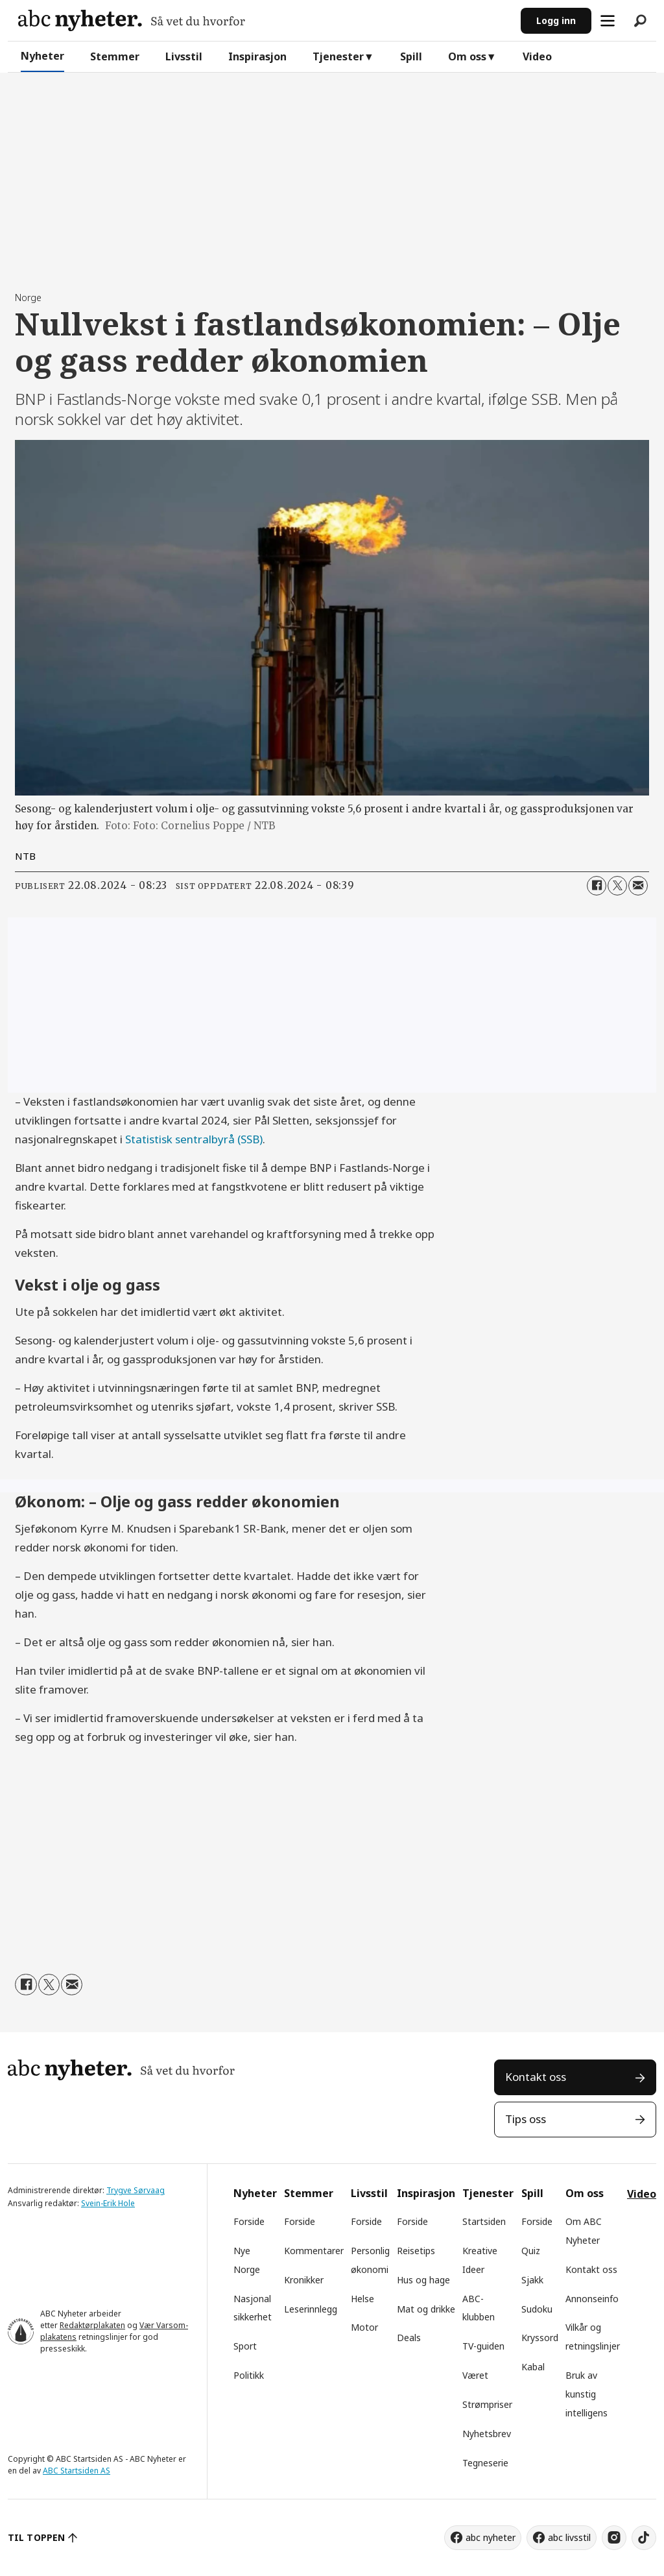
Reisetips (416, 2250)
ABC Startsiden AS (76, 2470)
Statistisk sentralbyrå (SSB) (194, 1139)
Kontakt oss (535, 2076)
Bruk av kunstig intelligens (586, 2394)
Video (537, 56)
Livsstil (183, 56)
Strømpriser (487, 2404)
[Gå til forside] (131, 20)
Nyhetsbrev (486, 2433)
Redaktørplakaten (92, 2325)
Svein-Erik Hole (108, 2203)
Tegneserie (485, 2463)
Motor (364, 2327)
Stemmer (114, 56)
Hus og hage (423, 2280)
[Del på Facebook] (596, 885)
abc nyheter (491, 2537)
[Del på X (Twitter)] (617, 885)
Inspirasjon (257, 56)
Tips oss (525, 2118)
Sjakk (532, 2280)
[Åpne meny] (607, 20)
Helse (362, 2298)
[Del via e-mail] (638, 885)
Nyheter (42, 56)
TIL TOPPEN (36, 2537)
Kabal (533, 2367)
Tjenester (338, 56)
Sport (245, 2346)
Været (475, 2375)
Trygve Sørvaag (135, 2190)
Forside (249, 2221)
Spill (411, 56)
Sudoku (536, 2309)
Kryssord (539, 2337)
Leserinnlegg (310, 2309)
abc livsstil (569, 2537)
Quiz (530, 2250)
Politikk (248, 2375)
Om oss (467, 56)
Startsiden (484, 2221)
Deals (409, 2337)
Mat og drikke (426, 2309)
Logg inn (556, 20)
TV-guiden (483, 2346)
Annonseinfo (592, 2298)
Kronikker (304, 2280)
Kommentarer (314, 2250)
